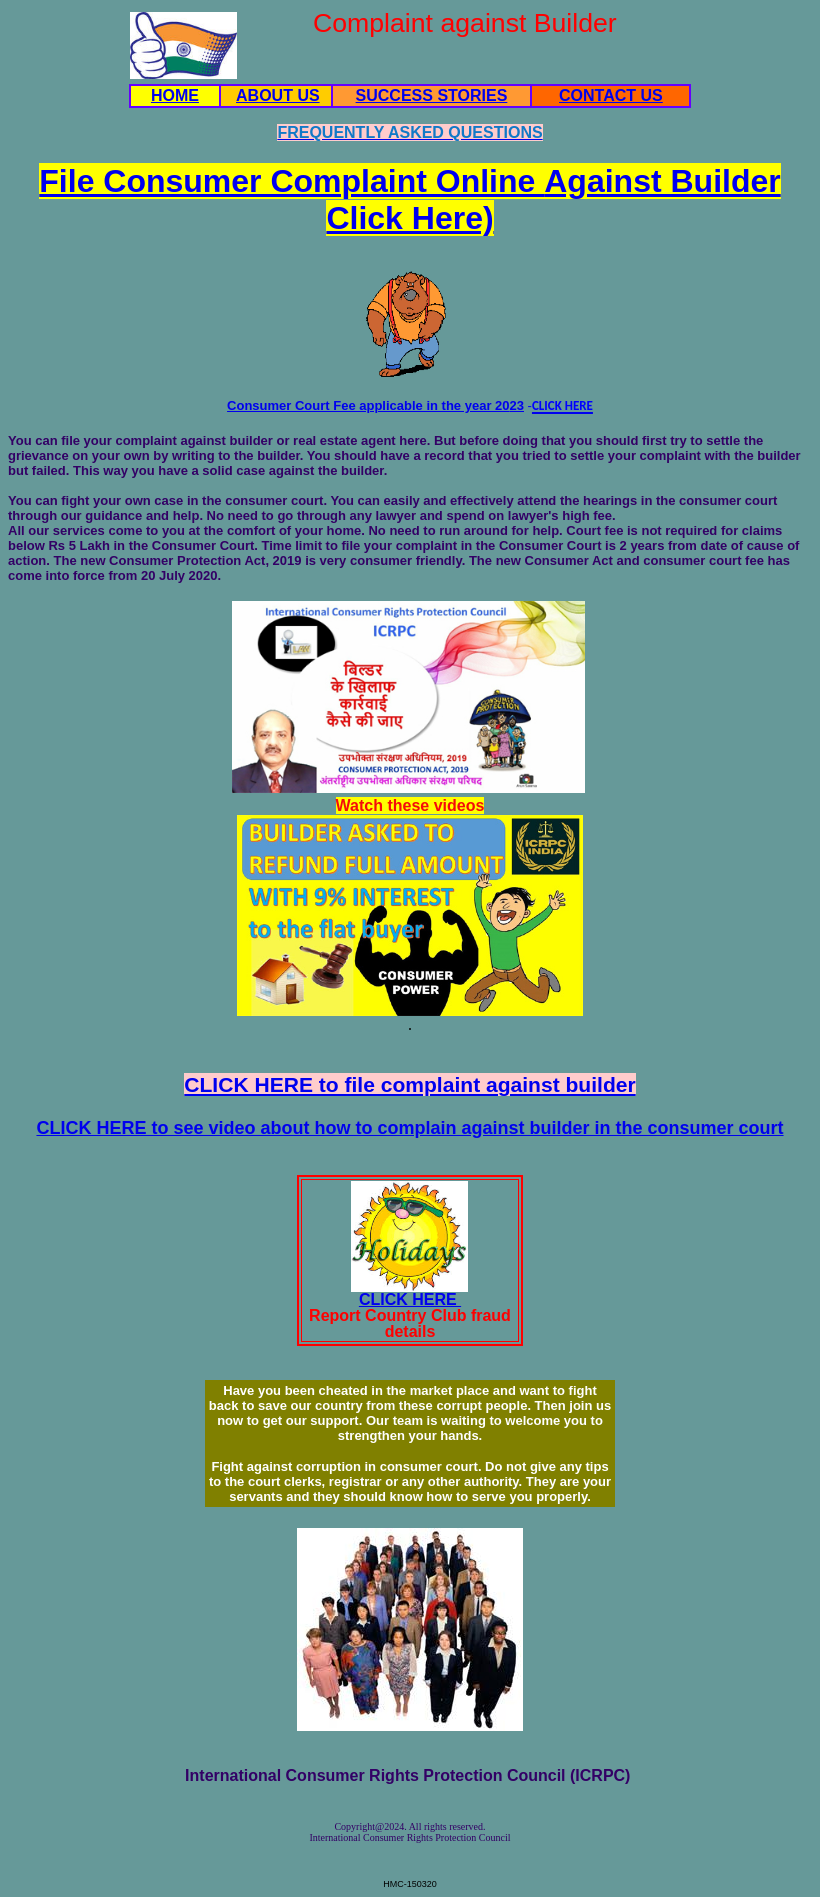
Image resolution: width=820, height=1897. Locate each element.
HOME (175, 95)
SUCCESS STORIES (432, 95)
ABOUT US (278, 95)
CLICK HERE (410, 1299)
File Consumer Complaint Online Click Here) (409, 199)
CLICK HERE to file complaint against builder (409, 1084)
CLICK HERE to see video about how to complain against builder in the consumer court (409, 1128)
